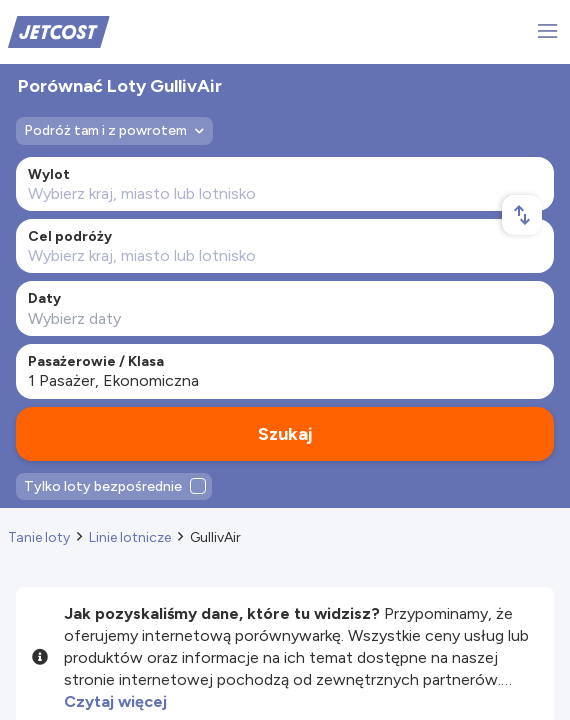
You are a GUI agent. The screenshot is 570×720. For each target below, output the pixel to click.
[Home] (59, 30)
